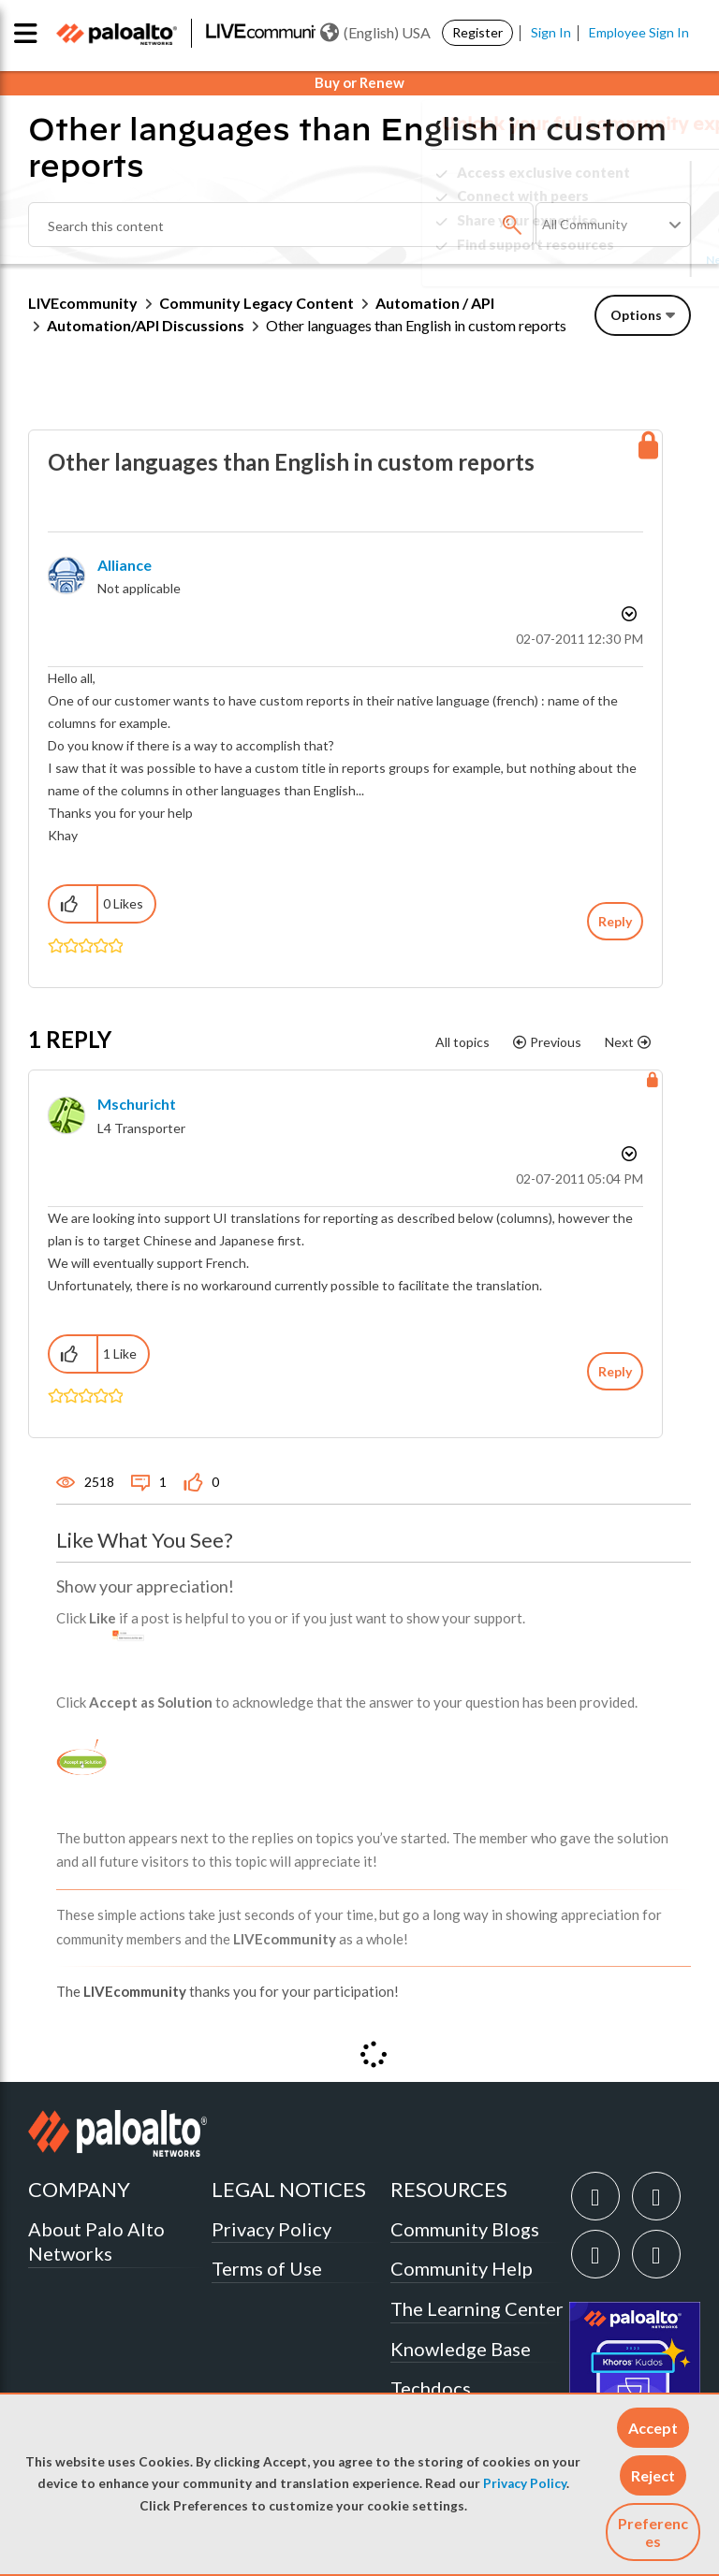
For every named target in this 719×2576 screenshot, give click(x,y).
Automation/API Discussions (145, 325)
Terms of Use (267, 2268)
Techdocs (430, 2388)
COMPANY (79, 2189)
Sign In (551, 32)
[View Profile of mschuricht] (136, 1103)
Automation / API (434, 303)
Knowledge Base (460, 2348)
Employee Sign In (639, 32)
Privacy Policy (524, 2483)
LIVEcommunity (83, 303)
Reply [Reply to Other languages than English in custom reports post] (615, 921)
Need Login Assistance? (606, 260)
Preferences (653, 2532)
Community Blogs (464, 2229)
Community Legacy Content (256, 303)
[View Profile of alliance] (124, 564)
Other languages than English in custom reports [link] (416, 325)
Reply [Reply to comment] (615, 1371)
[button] (653, 2428)
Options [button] (636, 315)
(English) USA (375, 32)
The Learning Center (477, 2308)
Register (477, 32)
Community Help (461, 2268)
